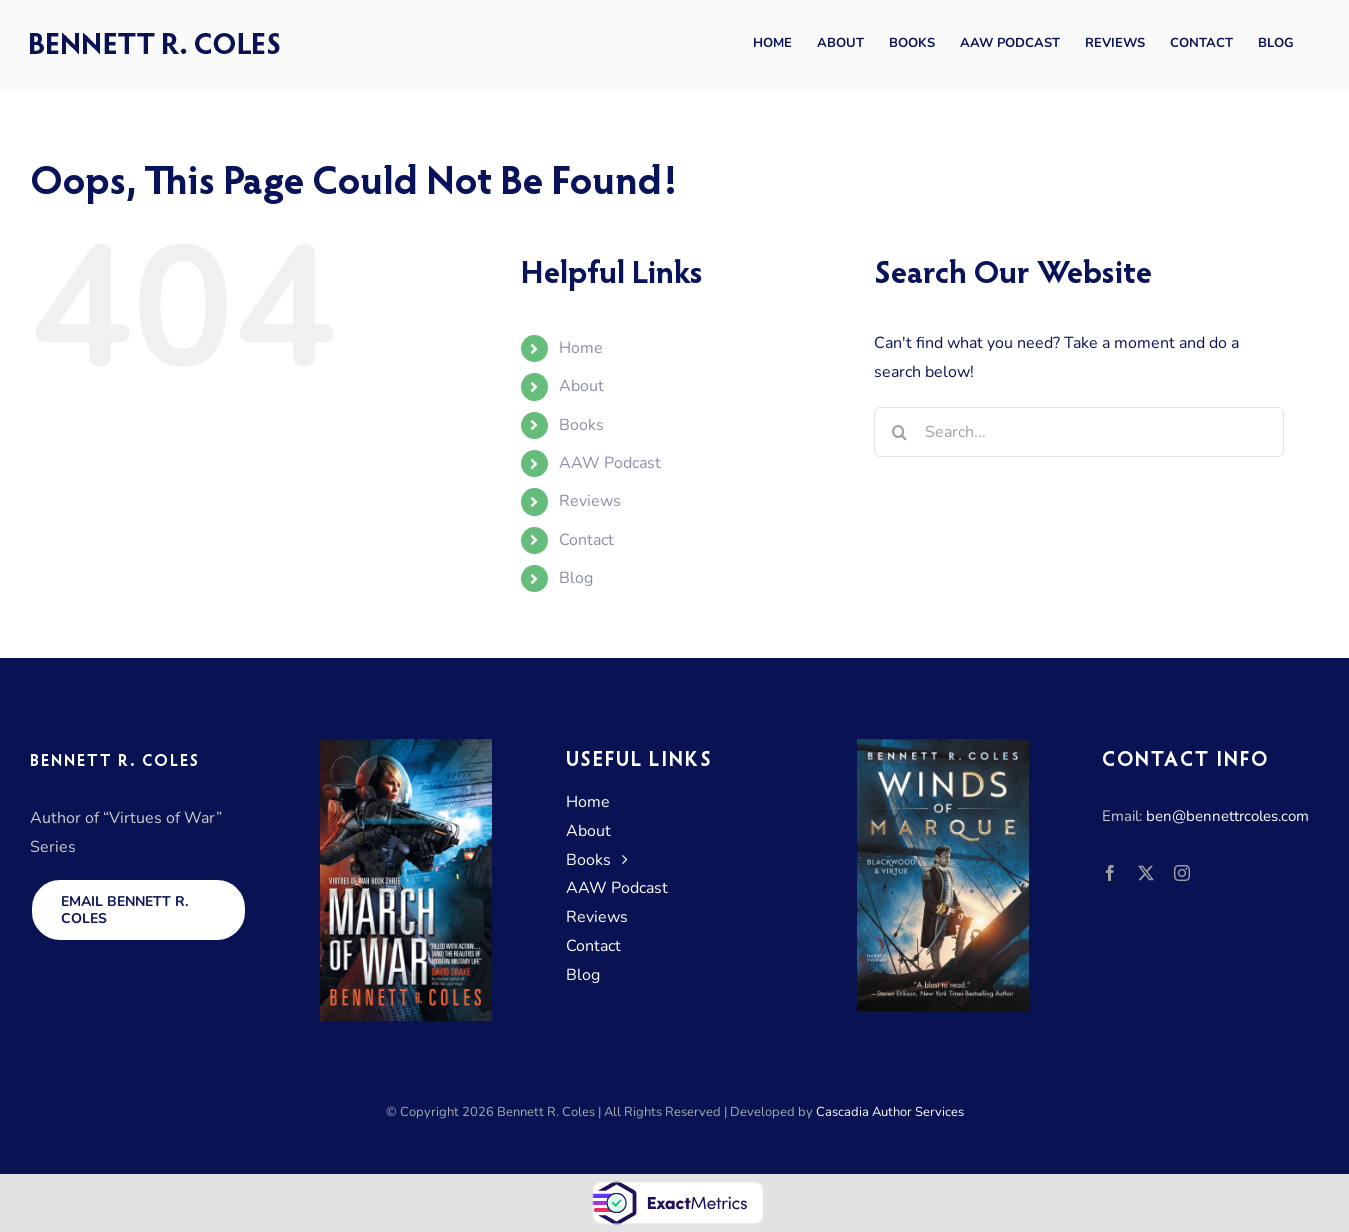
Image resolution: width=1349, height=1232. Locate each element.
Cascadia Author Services (890, 1112)
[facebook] (1110, 873)
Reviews (590, 501)
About (581, 386)
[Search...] (1079, 432)
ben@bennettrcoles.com (1227, 816)
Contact (586, 540)
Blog (576, 578)
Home (581, 348)
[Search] (899, 432)
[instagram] (1182, 873)
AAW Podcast (610, 463)
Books (581, 425)
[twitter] (1146, 873)
